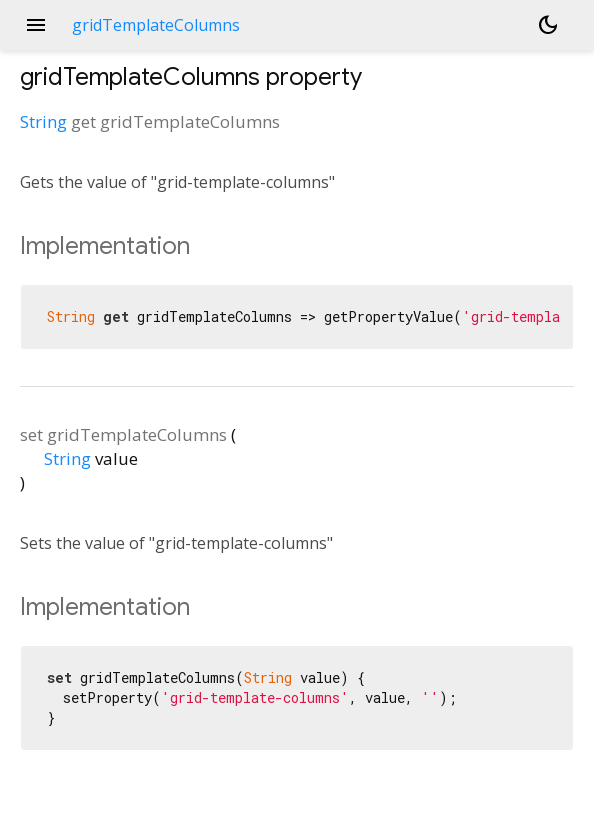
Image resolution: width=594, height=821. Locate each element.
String (43, 121)
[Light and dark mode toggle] (548, 25)
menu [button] (36, 25)
